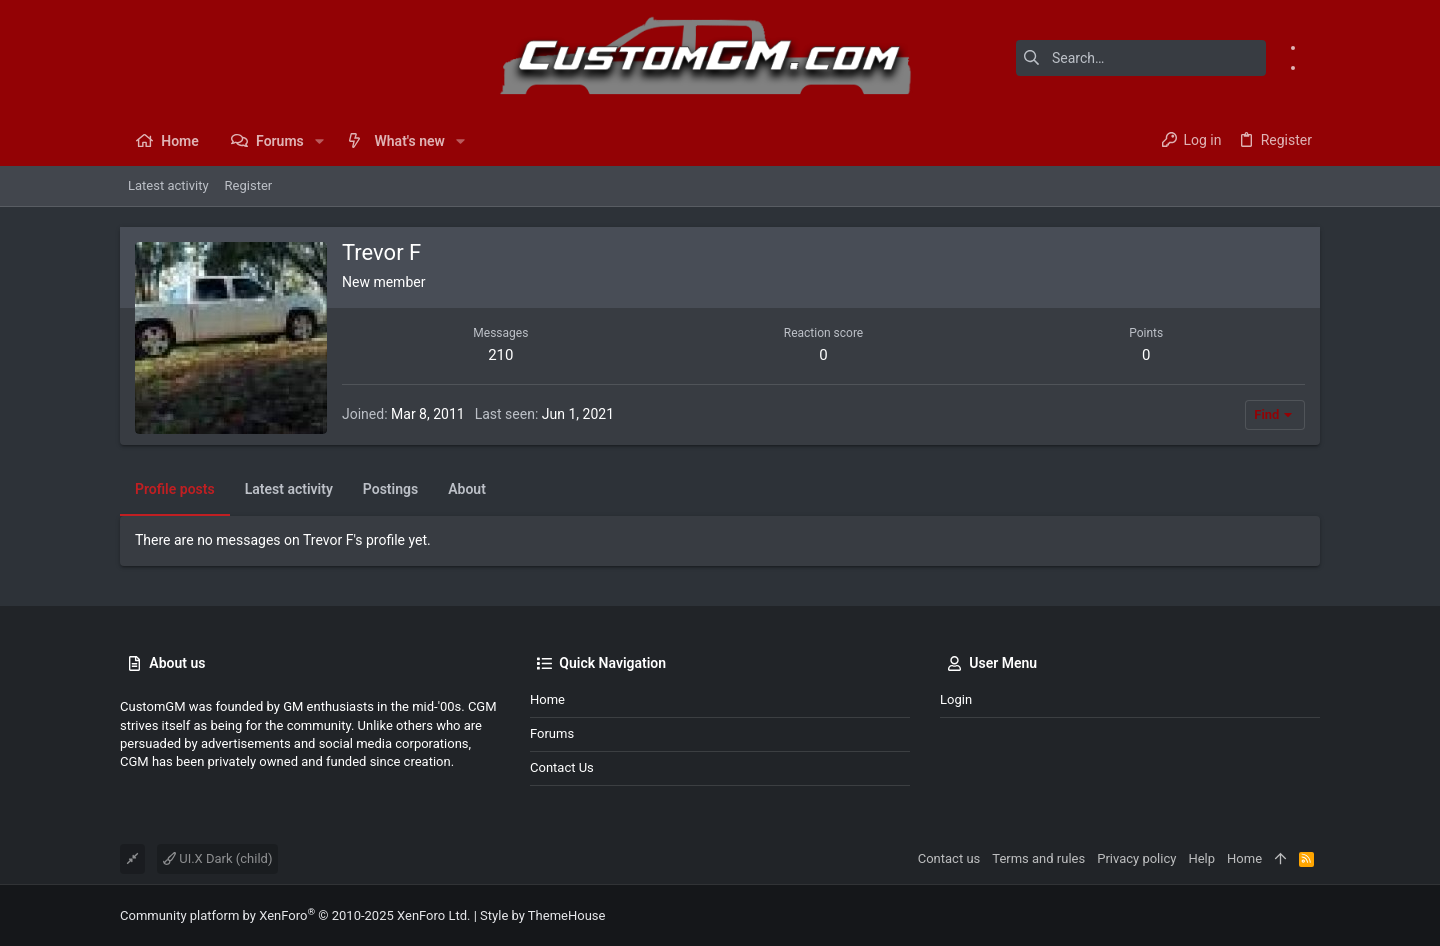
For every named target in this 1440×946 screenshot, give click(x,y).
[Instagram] (1313, 67)
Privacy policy (1136, 858)
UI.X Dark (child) (217, 858)
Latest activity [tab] (289, 489)
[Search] (1141, 58)
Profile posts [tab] (175, 489)
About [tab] (467, 489)
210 (500, 355)
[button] (319, 141)
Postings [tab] (390, 489)
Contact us (562, 767)
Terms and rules (1038, 858)
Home (547, 699)
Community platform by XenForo (295, 915)
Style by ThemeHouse (542, 915)
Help (1201, 858)
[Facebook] (1313, 47)
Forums (552, 733)
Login (956, 699)
